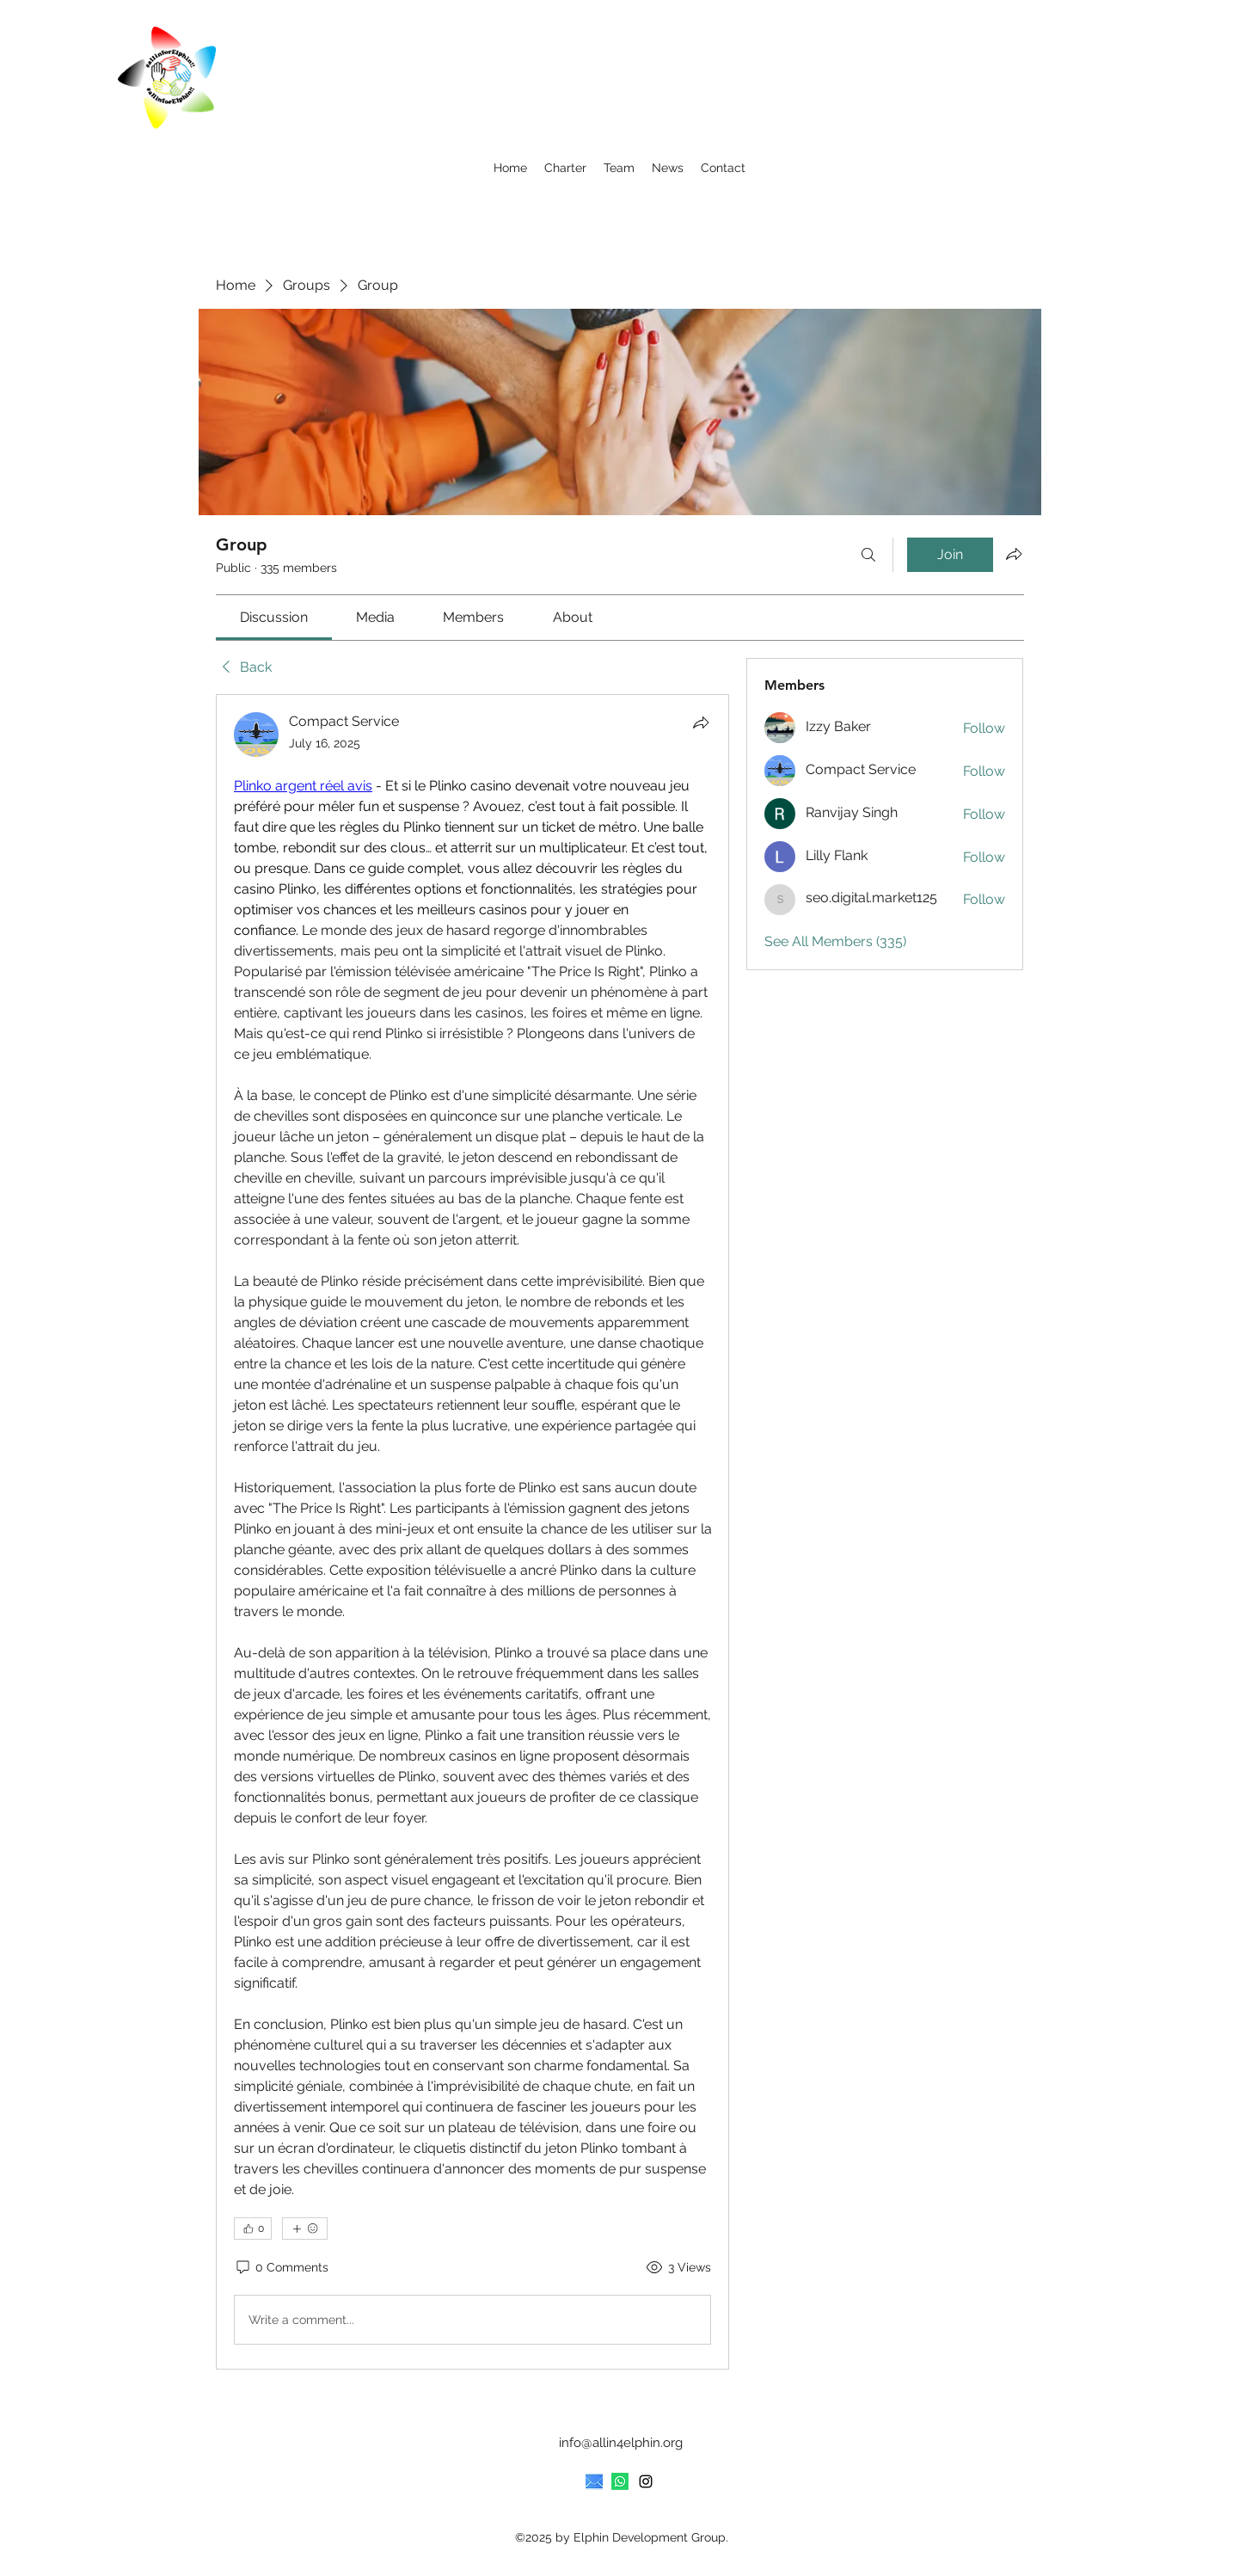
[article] (473, 1532)
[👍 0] (253, 2228)
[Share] (700, 722)
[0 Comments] (281, 2268)
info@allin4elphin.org (621, 2442)
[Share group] (1013, 554)
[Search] (868, 555)
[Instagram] (645, 2481)
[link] (274, 617)
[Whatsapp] (620, 2481)
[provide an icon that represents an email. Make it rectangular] (594, 2481)
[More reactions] (305, 2228)
